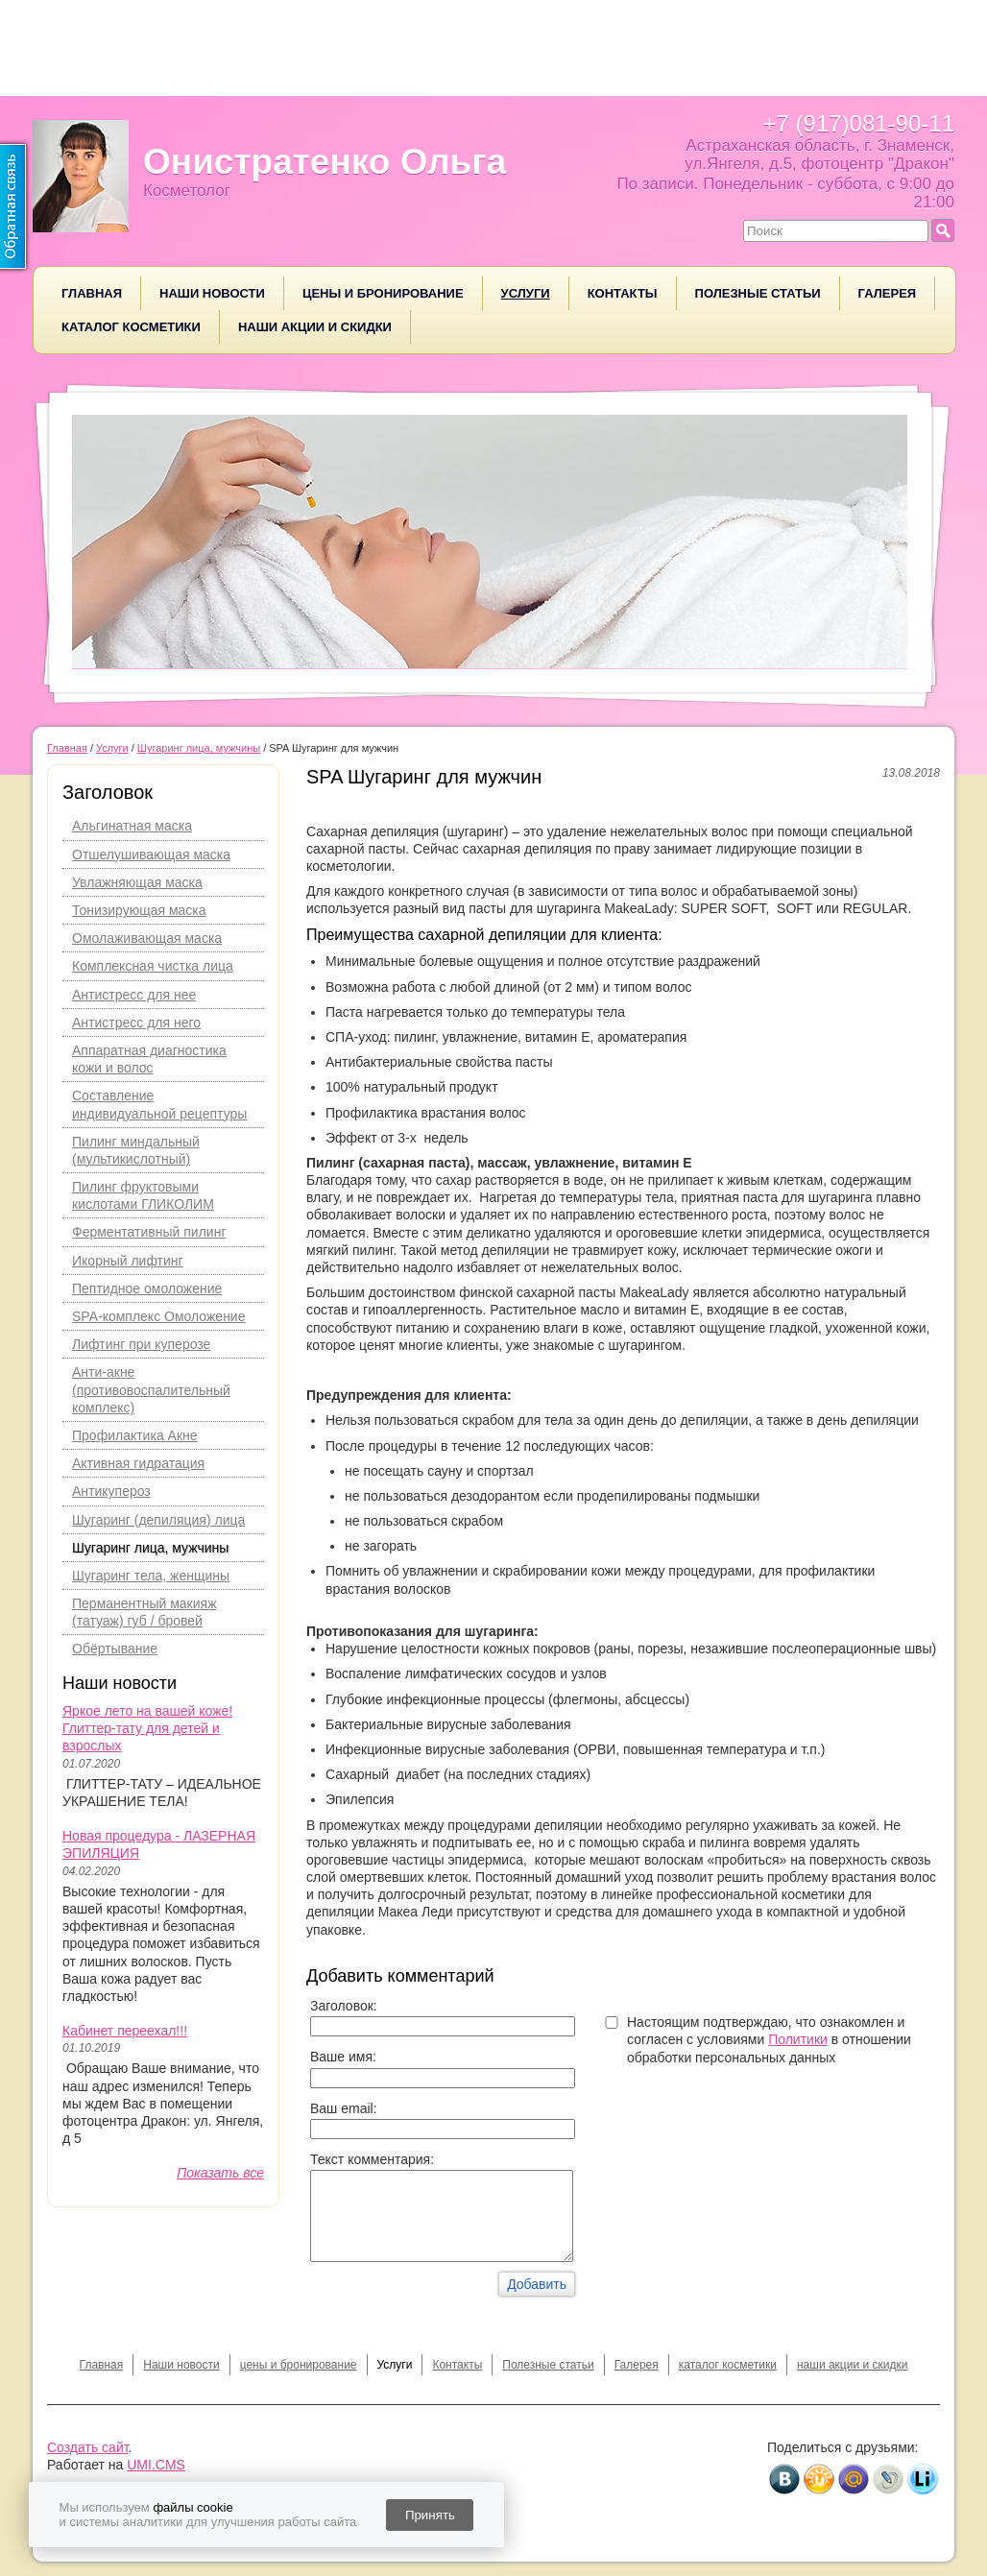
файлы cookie (192, 2507)
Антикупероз (111, 1491)
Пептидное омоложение (147, 1288)
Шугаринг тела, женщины (150, 1575)
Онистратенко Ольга (324, 161)
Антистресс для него (136, 1022)
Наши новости (212, 293)
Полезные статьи (758, 293)
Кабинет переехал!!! (124, 2030)
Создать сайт (88, 2447)
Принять (430, 2515)
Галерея (887, 293)
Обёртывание (114, 1648)
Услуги (525, 293)
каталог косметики (131, 327)
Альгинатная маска (132, 825)
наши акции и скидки (315, 327)
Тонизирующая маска (139, 910)
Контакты (623, 293)
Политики (798, 2039)
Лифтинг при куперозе (141, 1344)
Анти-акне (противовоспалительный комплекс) (151, 1389)
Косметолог (186, 190)
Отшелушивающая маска (151, 854)
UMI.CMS (156, 2464)
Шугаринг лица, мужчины (150, 1547)
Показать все (220, 2172)
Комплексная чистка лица (152, 966)
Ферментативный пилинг (149, 1232)
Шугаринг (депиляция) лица (158, 1520)
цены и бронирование (383, 293)
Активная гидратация (138, 1463)
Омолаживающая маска (147, 938)
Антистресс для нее (134, 994)
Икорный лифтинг (127, 1260)
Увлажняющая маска (137, 882)
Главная (91, 293)
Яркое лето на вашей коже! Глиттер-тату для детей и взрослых (147, 1728)
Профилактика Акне (135, 1435)
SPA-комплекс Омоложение (158, 1316)
